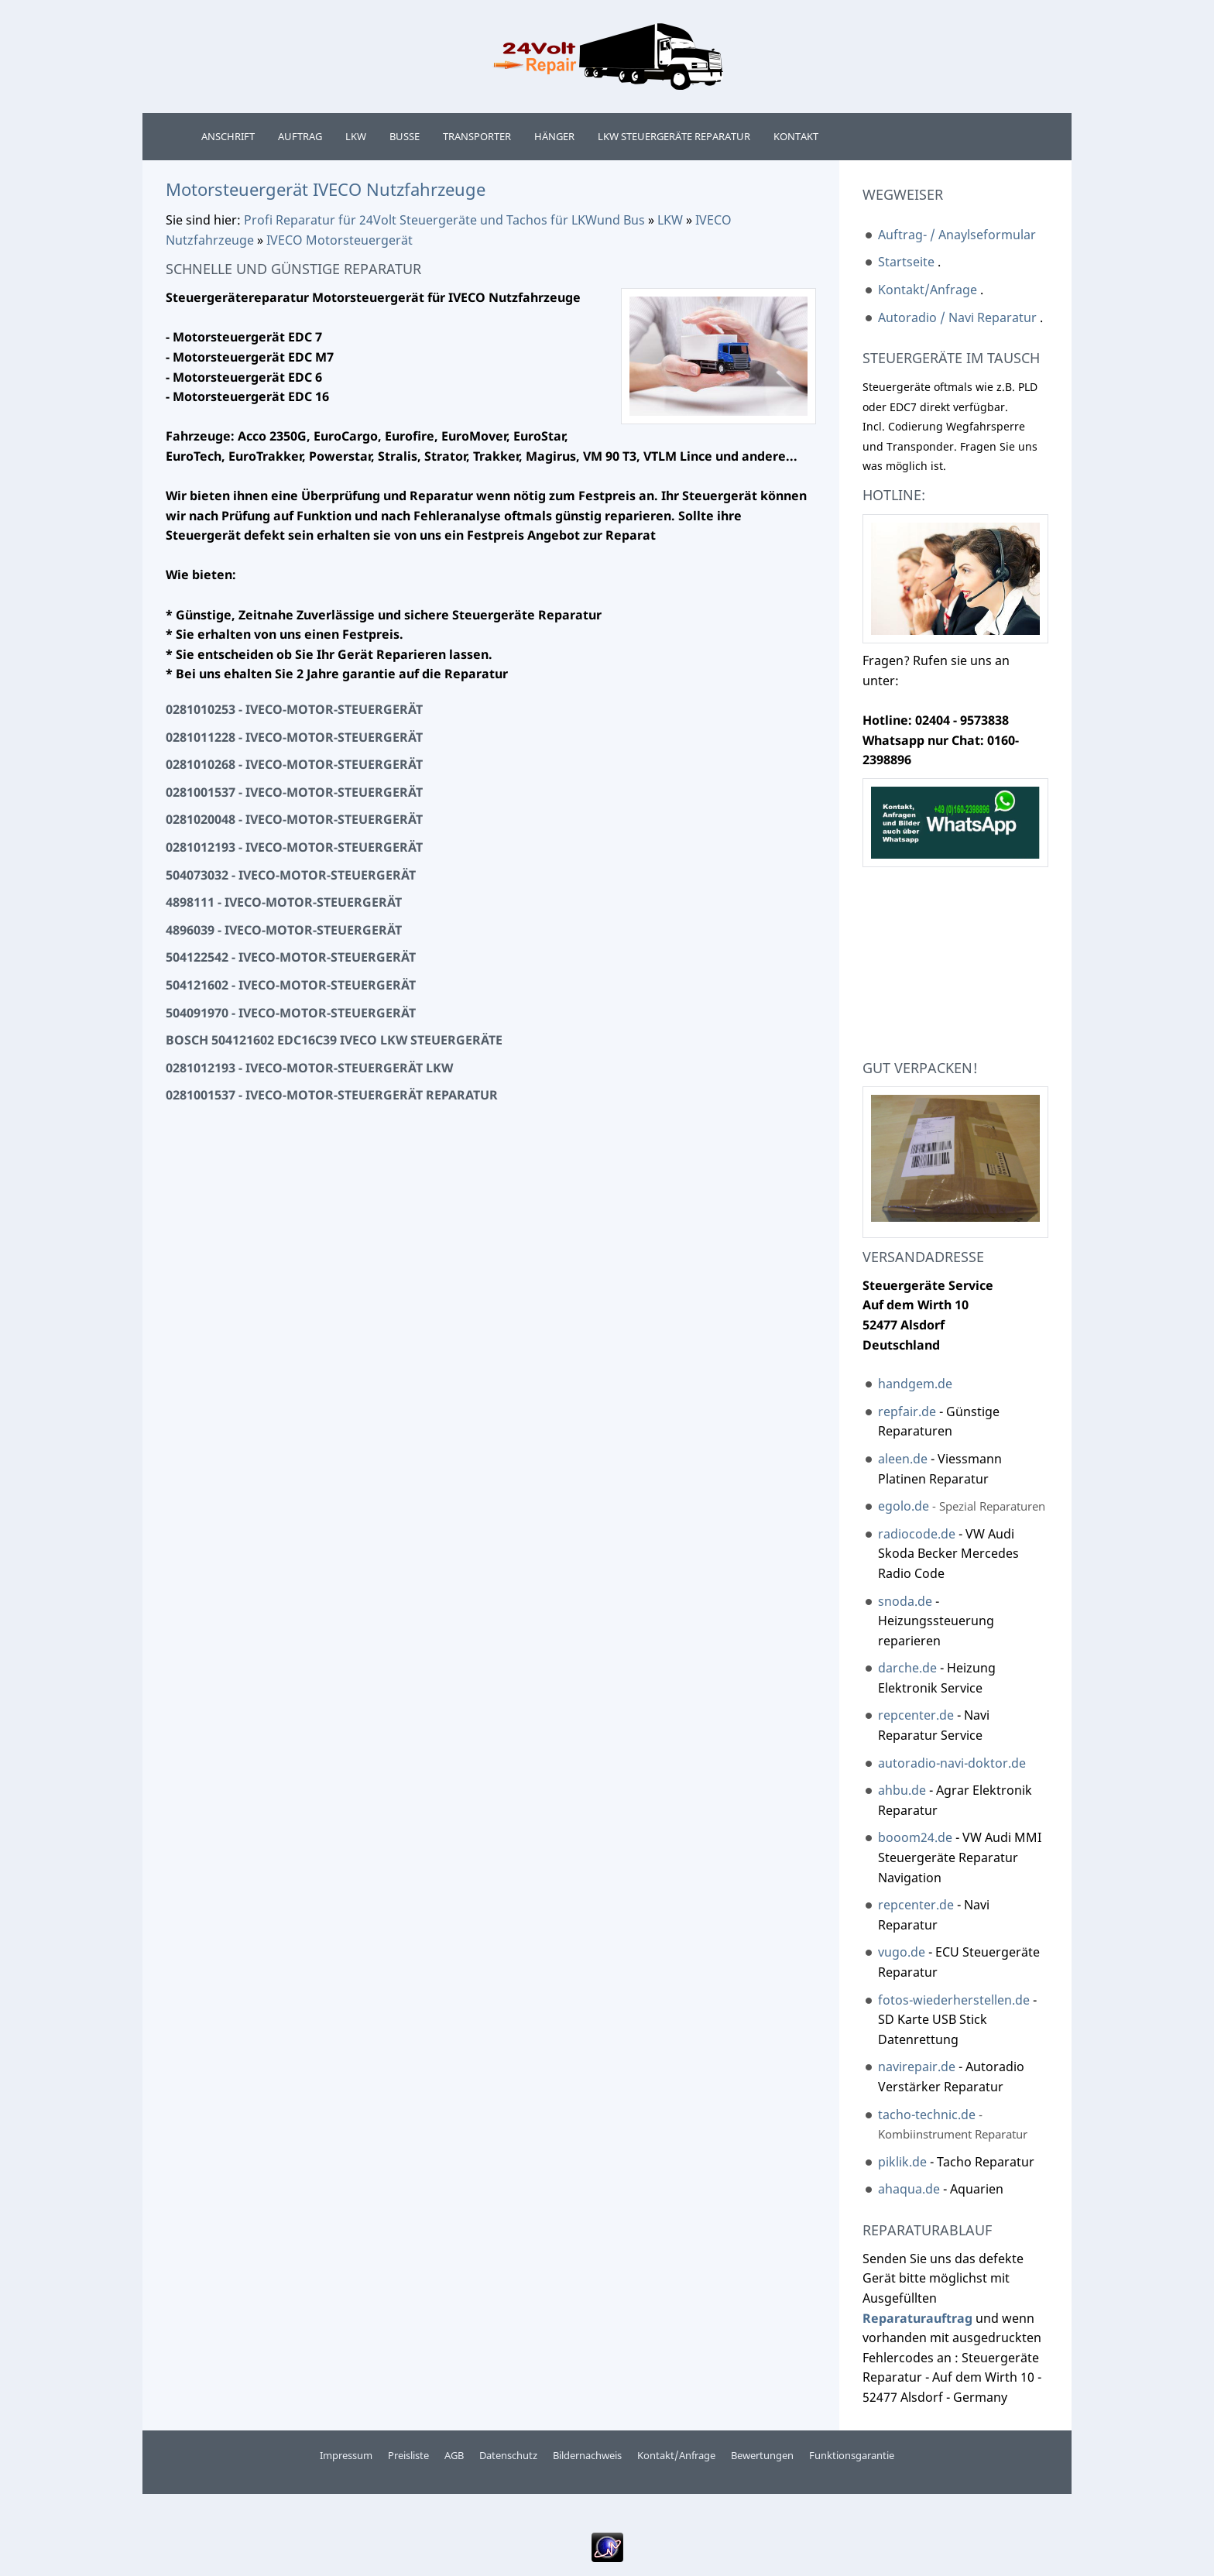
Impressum (346, 2455)
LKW (670, 219)
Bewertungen (762, 2455)
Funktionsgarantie (851, 2455)
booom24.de (915, 1837)
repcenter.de (917, 1715)
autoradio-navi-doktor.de (952, 1763)
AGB (454, 2455)
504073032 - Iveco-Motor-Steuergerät (291, 874)
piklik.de (904, 2161)
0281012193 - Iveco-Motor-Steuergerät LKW (309, 1067)
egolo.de (903, 1505)
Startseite (906, 261)
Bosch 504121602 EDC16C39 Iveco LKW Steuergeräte (334, 1039)
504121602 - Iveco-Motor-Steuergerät (291, 984)
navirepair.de (916, 2066)
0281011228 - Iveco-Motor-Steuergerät (294, 737)
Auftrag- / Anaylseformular (957, 234)
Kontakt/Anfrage (927, 289)
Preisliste (408, 2455)
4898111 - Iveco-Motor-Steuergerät (284, 902)
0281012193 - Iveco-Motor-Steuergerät (294, 847)
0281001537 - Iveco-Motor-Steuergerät (294, 792)
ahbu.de (902, 1790)
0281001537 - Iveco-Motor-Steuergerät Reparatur (332, 1094)
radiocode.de (918, 1533)
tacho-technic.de (927, 2114)
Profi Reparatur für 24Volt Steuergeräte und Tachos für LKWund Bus (444, 219)
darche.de (907, 1667)
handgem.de (915, 1383)
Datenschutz (508, 2455)
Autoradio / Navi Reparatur (957, 317)
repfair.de (907, 1411)
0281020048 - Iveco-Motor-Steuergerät (294, 819)
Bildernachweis (587, 2455)
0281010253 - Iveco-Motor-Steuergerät (294, 709)
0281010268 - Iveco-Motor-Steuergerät (294, 764)
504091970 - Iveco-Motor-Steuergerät (291, 1012)
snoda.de (905, 1601)
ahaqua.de (909, 2188)
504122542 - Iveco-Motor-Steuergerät (291, 957)
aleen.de (903, 1458)
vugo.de (901, 1951)
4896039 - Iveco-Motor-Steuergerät (284, 929)
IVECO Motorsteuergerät (339, 240)
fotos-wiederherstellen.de (954, 1999)
